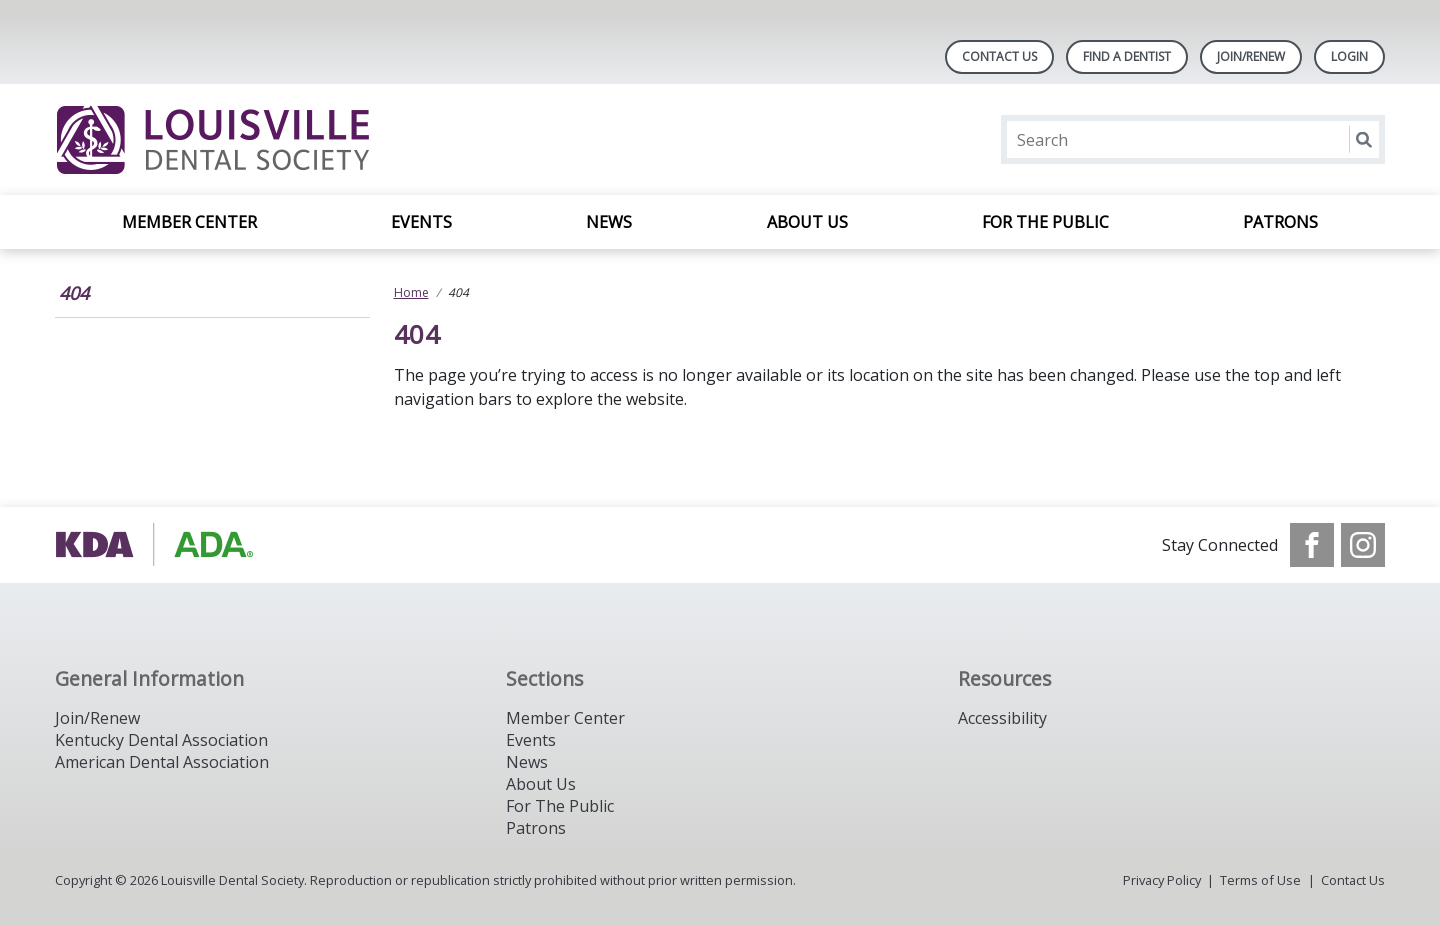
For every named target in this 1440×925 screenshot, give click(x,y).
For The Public (560, 806)
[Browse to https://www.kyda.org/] (156, 545)
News (609, 222)
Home (411, 292)
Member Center (189, 222)
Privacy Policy (1162, 880)
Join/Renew (1251, 56)
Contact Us (999, 56)
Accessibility (1002, 718)
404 (74, 293)
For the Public (1045, 222)
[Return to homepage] (313, 139)
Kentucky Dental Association (161, 740)
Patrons (1280, 222)
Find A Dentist (1127, 56)
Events (421, 222)
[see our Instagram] (1363, 545)
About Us (807, 222)
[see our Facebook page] (1312, 545)
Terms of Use (1260, 880)
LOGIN (1349, 56)
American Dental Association (162, 762)
